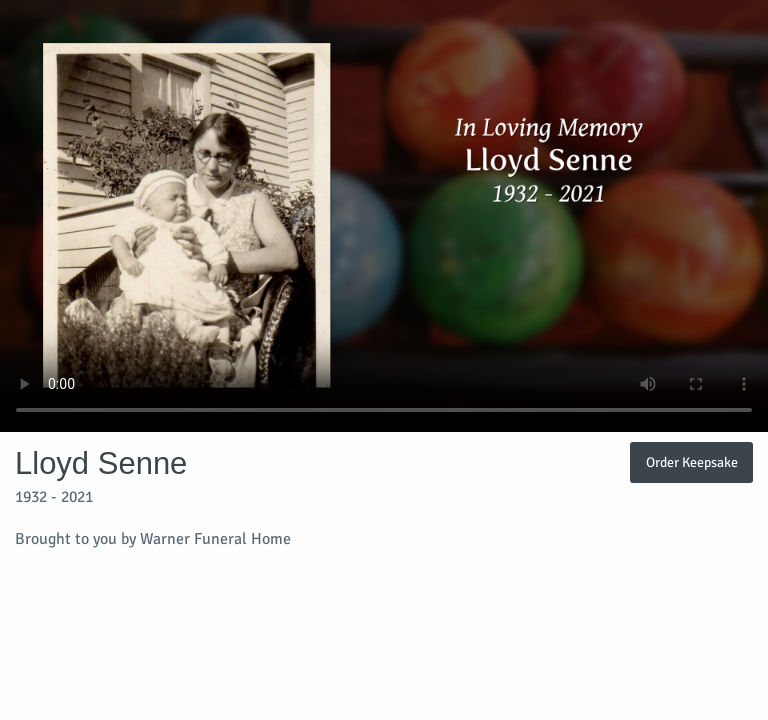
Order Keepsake (692, 462)
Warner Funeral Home (215, 539)
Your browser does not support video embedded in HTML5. (384, 216)
